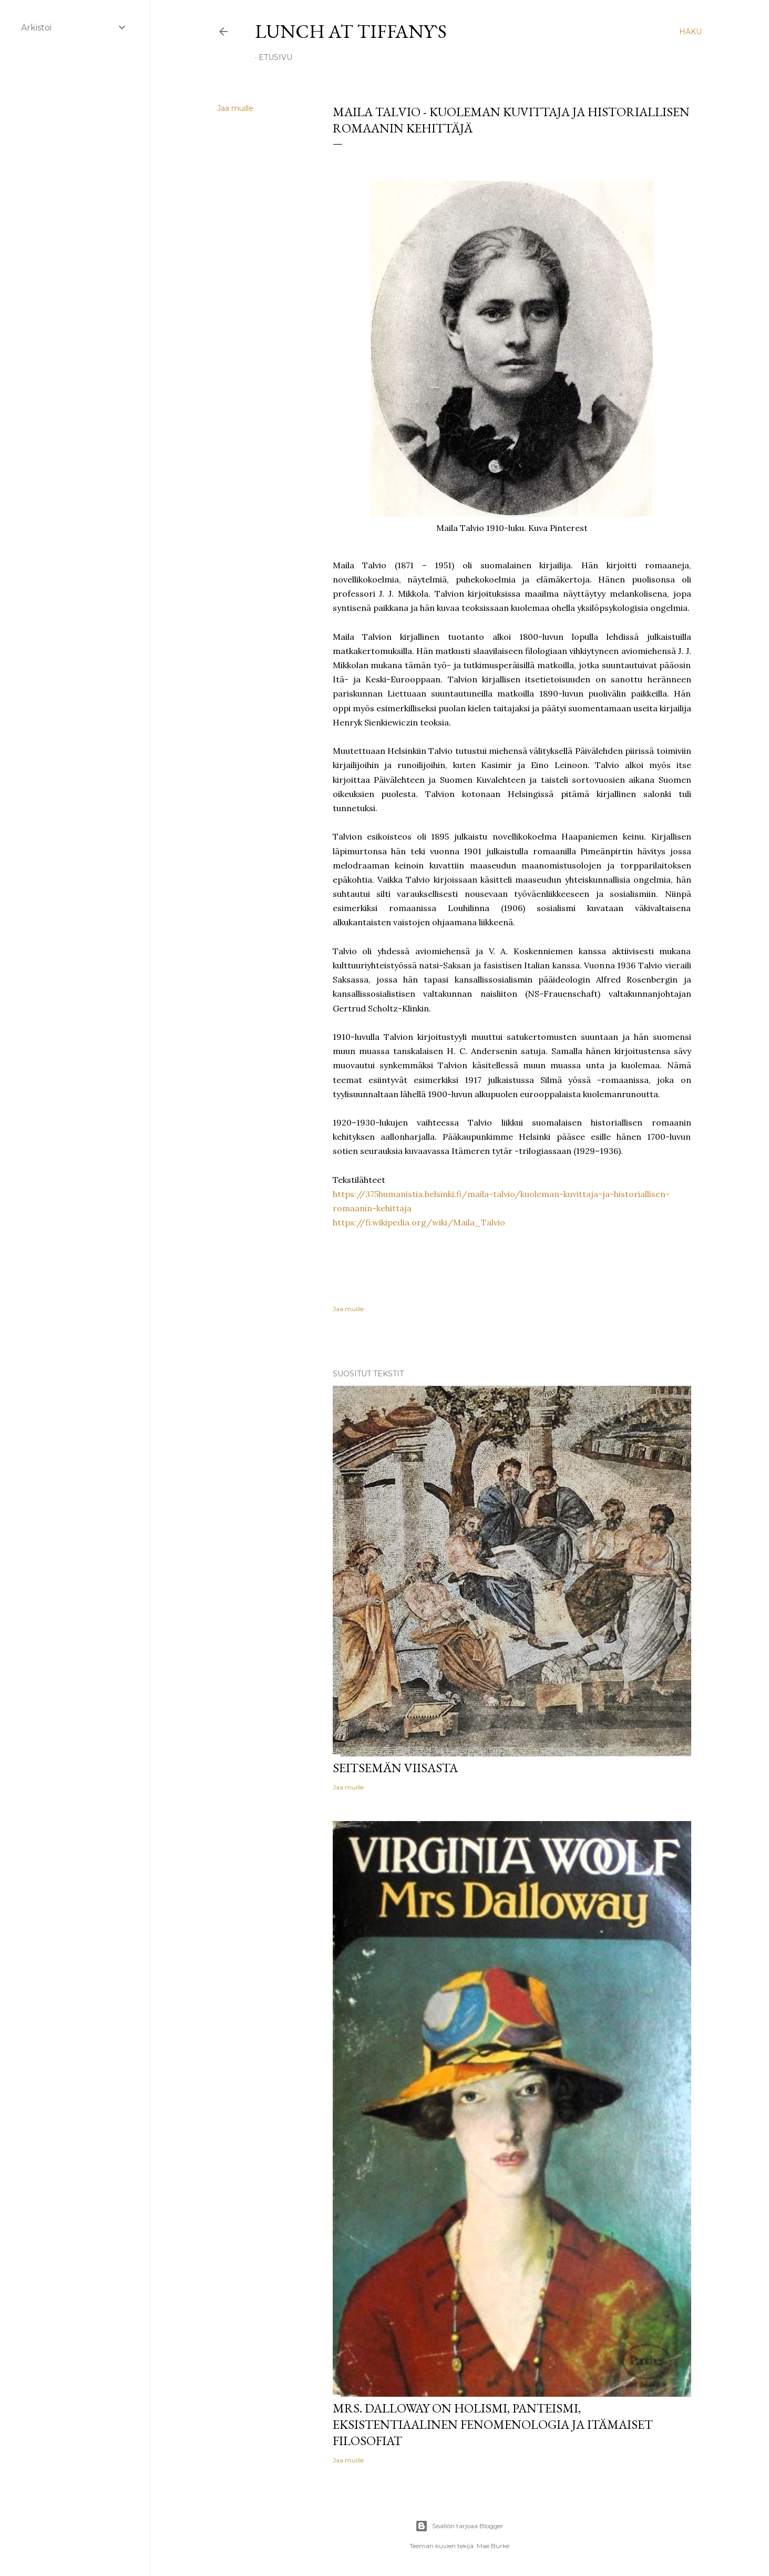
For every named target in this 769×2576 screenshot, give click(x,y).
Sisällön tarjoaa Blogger (459, 2526)
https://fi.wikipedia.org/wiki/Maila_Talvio (419, 1222)
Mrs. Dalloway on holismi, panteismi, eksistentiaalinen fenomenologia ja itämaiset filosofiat (493, 2424)
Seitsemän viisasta (395, 1768)
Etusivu (275, 57)
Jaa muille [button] (235, 108)
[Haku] (690, 31)
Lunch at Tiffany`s (351, 31)
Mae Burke (493, 2546)
